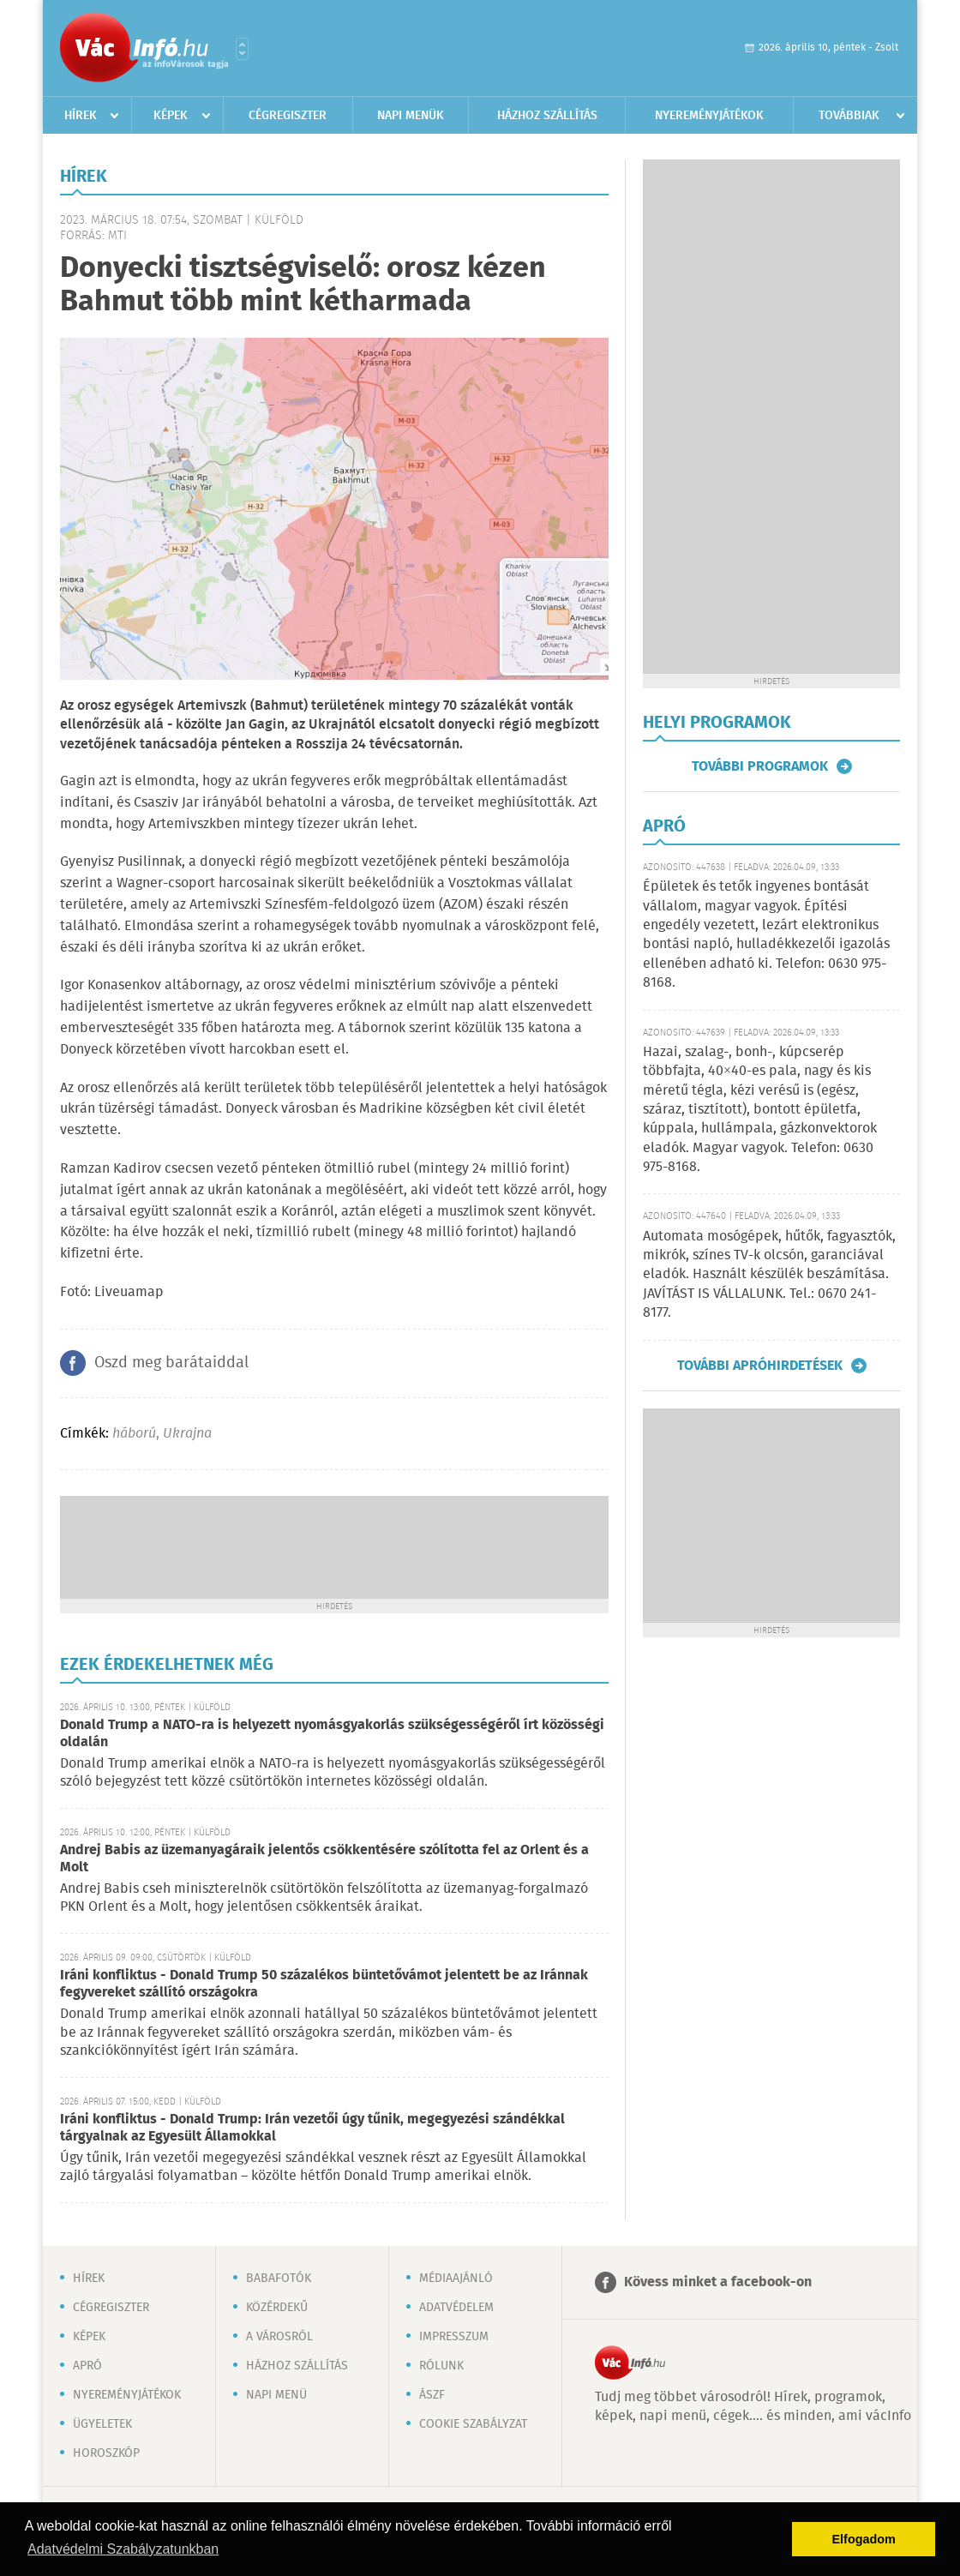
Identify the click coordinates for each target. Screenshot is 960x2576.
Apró (87, 2366)
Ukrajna (187, 1433)
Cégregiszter (288, 115)
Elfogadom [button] (864, 2539)
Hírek (80, 115)
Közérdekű (277, 2307)
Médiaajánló (456, 2278)
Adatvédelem (456, 2307)
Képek (170, 115)
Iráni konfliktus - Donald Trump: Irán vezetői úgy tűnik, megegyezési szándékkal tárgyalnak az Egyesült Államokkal (312, 2128)
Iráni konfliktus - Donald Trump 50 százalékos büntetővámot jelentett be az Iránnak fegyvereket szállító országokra (324, 1984)
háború (134, 1433)
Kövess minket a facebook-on (718, 2282)
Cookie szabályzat (473, 2424)
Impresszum (454, 2336)
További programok (760, 766)
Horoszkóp (106, 2453)
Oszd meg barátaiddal (171, 1363)
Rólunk (441, 2366)
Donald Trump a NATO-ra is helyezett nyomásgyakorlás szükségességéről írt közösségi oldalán (332, 1733)
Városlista (242, 49)
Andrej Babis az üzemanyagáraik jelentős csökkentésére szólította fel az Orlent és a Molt (324, 1859)
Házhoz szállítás (547, 115)
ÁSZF (432, 2395)
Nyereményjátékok (709, 115)
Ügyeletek (102, 2424)
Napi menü (276, 2395)
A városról (279, 2336)
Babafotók (278, 2278)
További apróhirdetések (760, 1365)
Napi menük (410, 115)
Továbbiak (849, 115)
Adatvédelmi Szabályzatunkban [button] (123, 2549)
